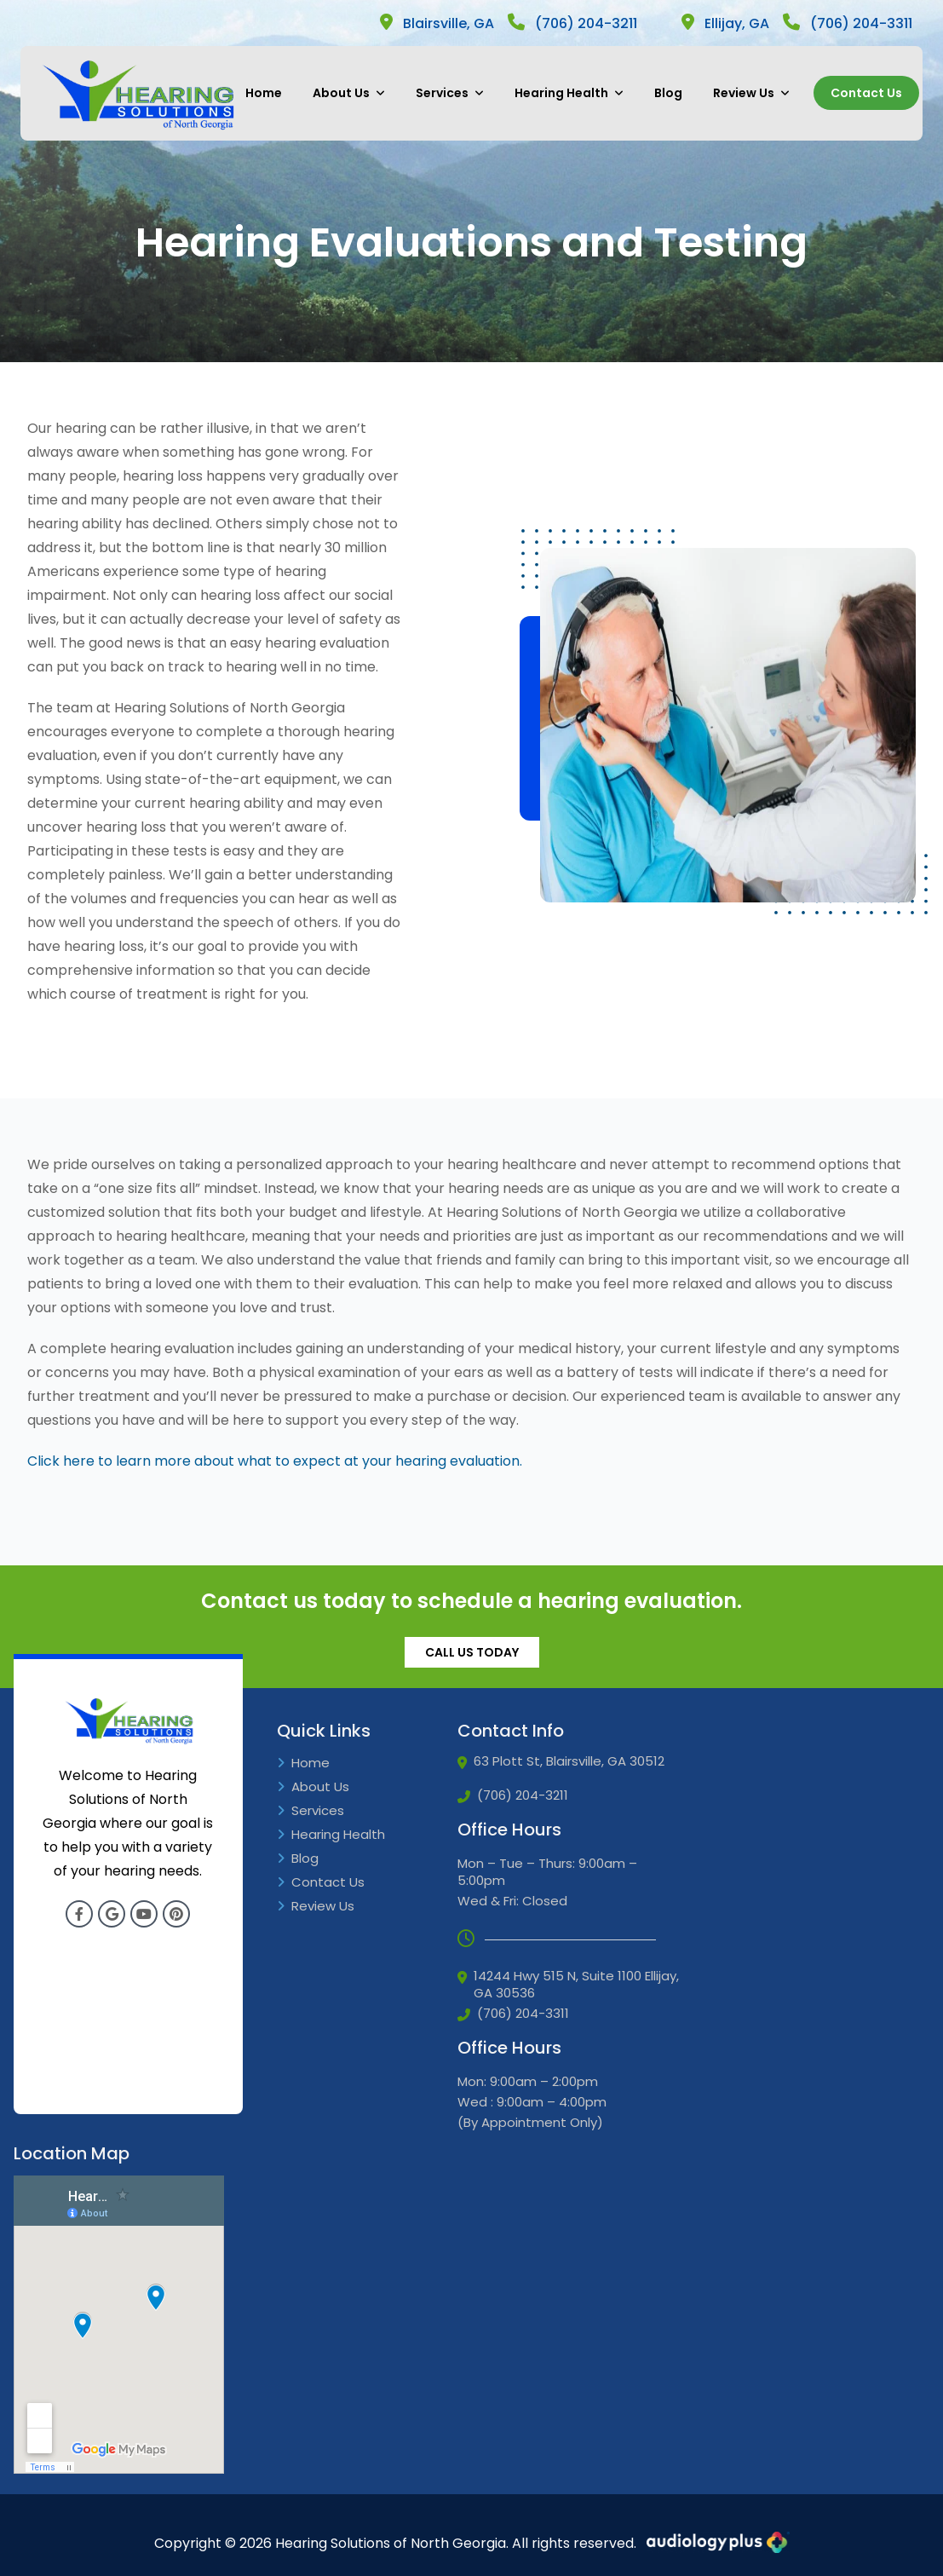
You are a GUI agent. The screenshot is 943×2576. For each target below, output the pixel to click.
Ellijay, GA (725, 23)
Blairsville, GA (437, 23)
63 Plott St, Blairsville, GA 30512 (560, 1761)
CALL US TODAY (472, 1652)
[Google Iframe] (119, 2324)
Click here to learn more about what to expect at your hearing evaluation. (274, 1461)
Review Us (751, 92)
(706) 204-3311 (847, 23)
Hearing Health (569, 92)
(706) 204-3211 (572, 23)
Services (450, 92)
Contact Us (866, 92)
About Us (349, 92)
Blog (668, 92)
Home (263, 92)
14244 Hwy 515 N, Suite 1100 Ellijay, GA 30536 (568, 1985)
